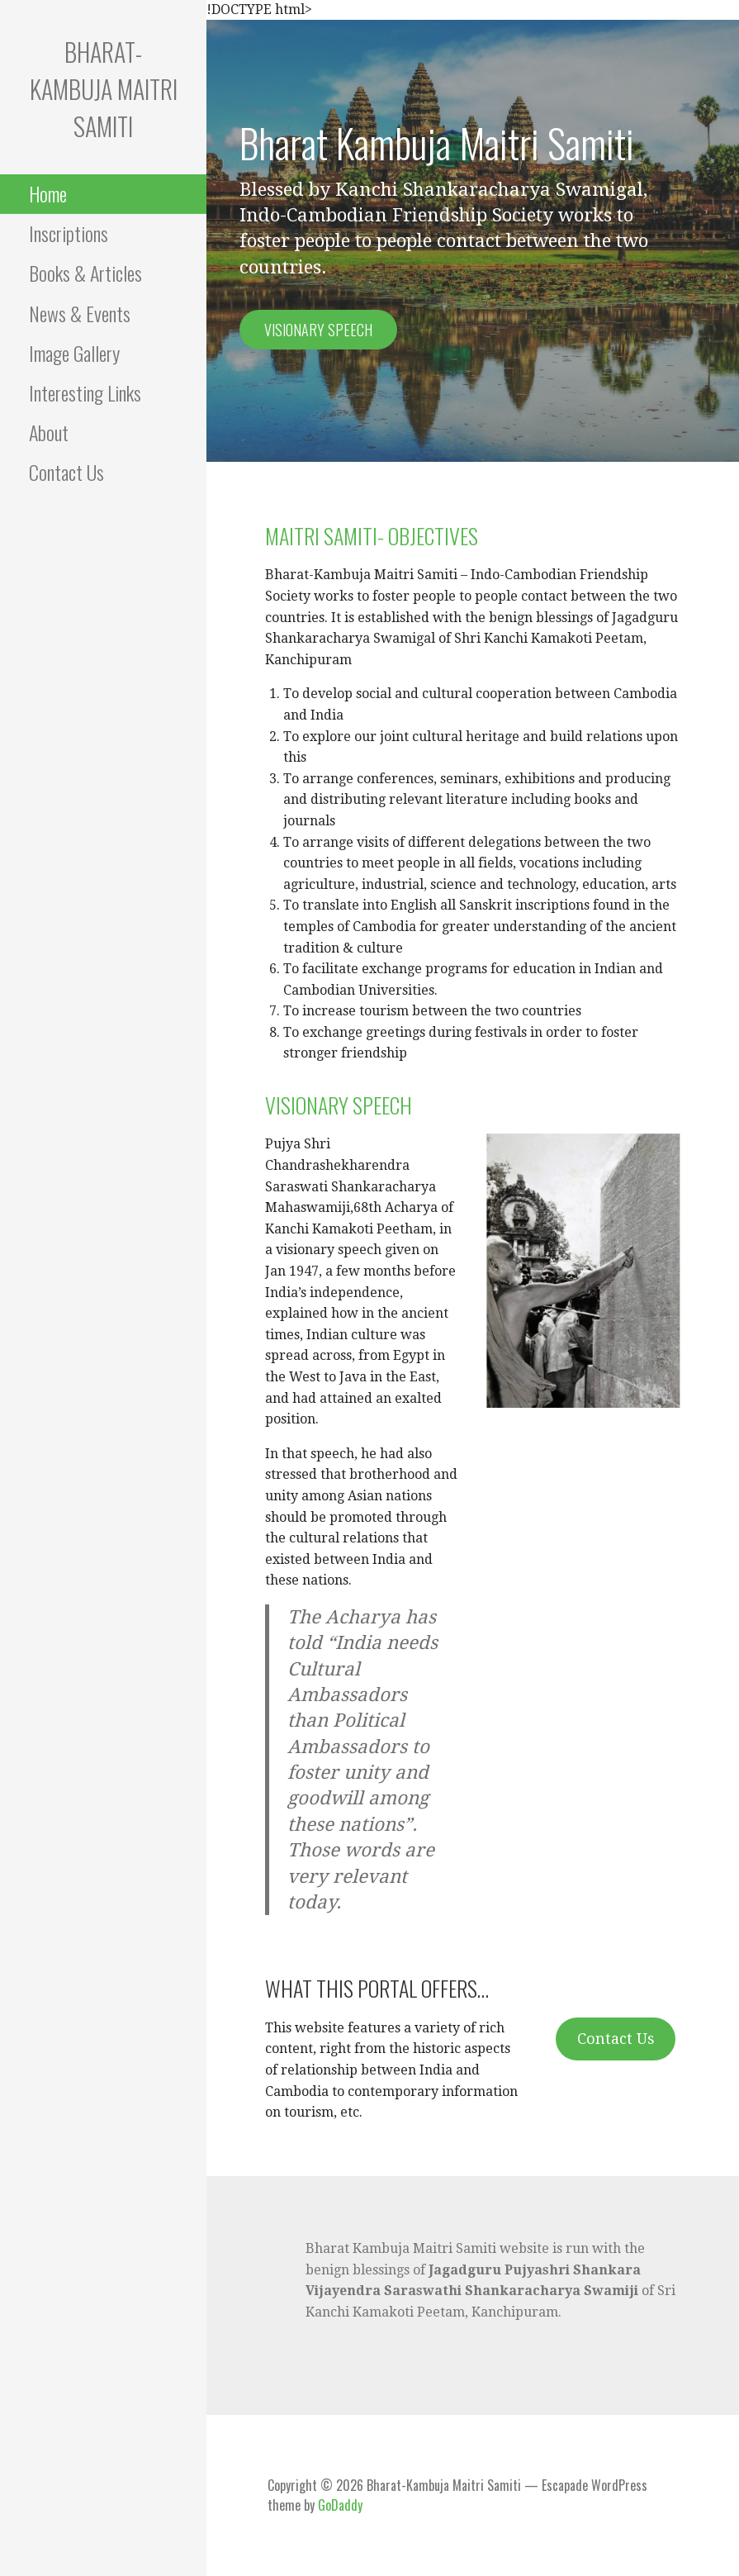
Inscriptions (68, 233)
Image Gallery (74, 353)
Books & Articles (85, 273)
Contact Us (66, 472)
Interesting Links (85, 392)
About (49, 432)
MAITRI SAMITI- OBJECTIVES (371, 536)
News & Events (79, 313)
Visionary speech (318, 329)
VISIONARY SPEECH (338, 1105)
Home (48, 193)
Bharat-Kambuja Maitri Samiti (104, 89)
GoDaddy (340, 2505)
